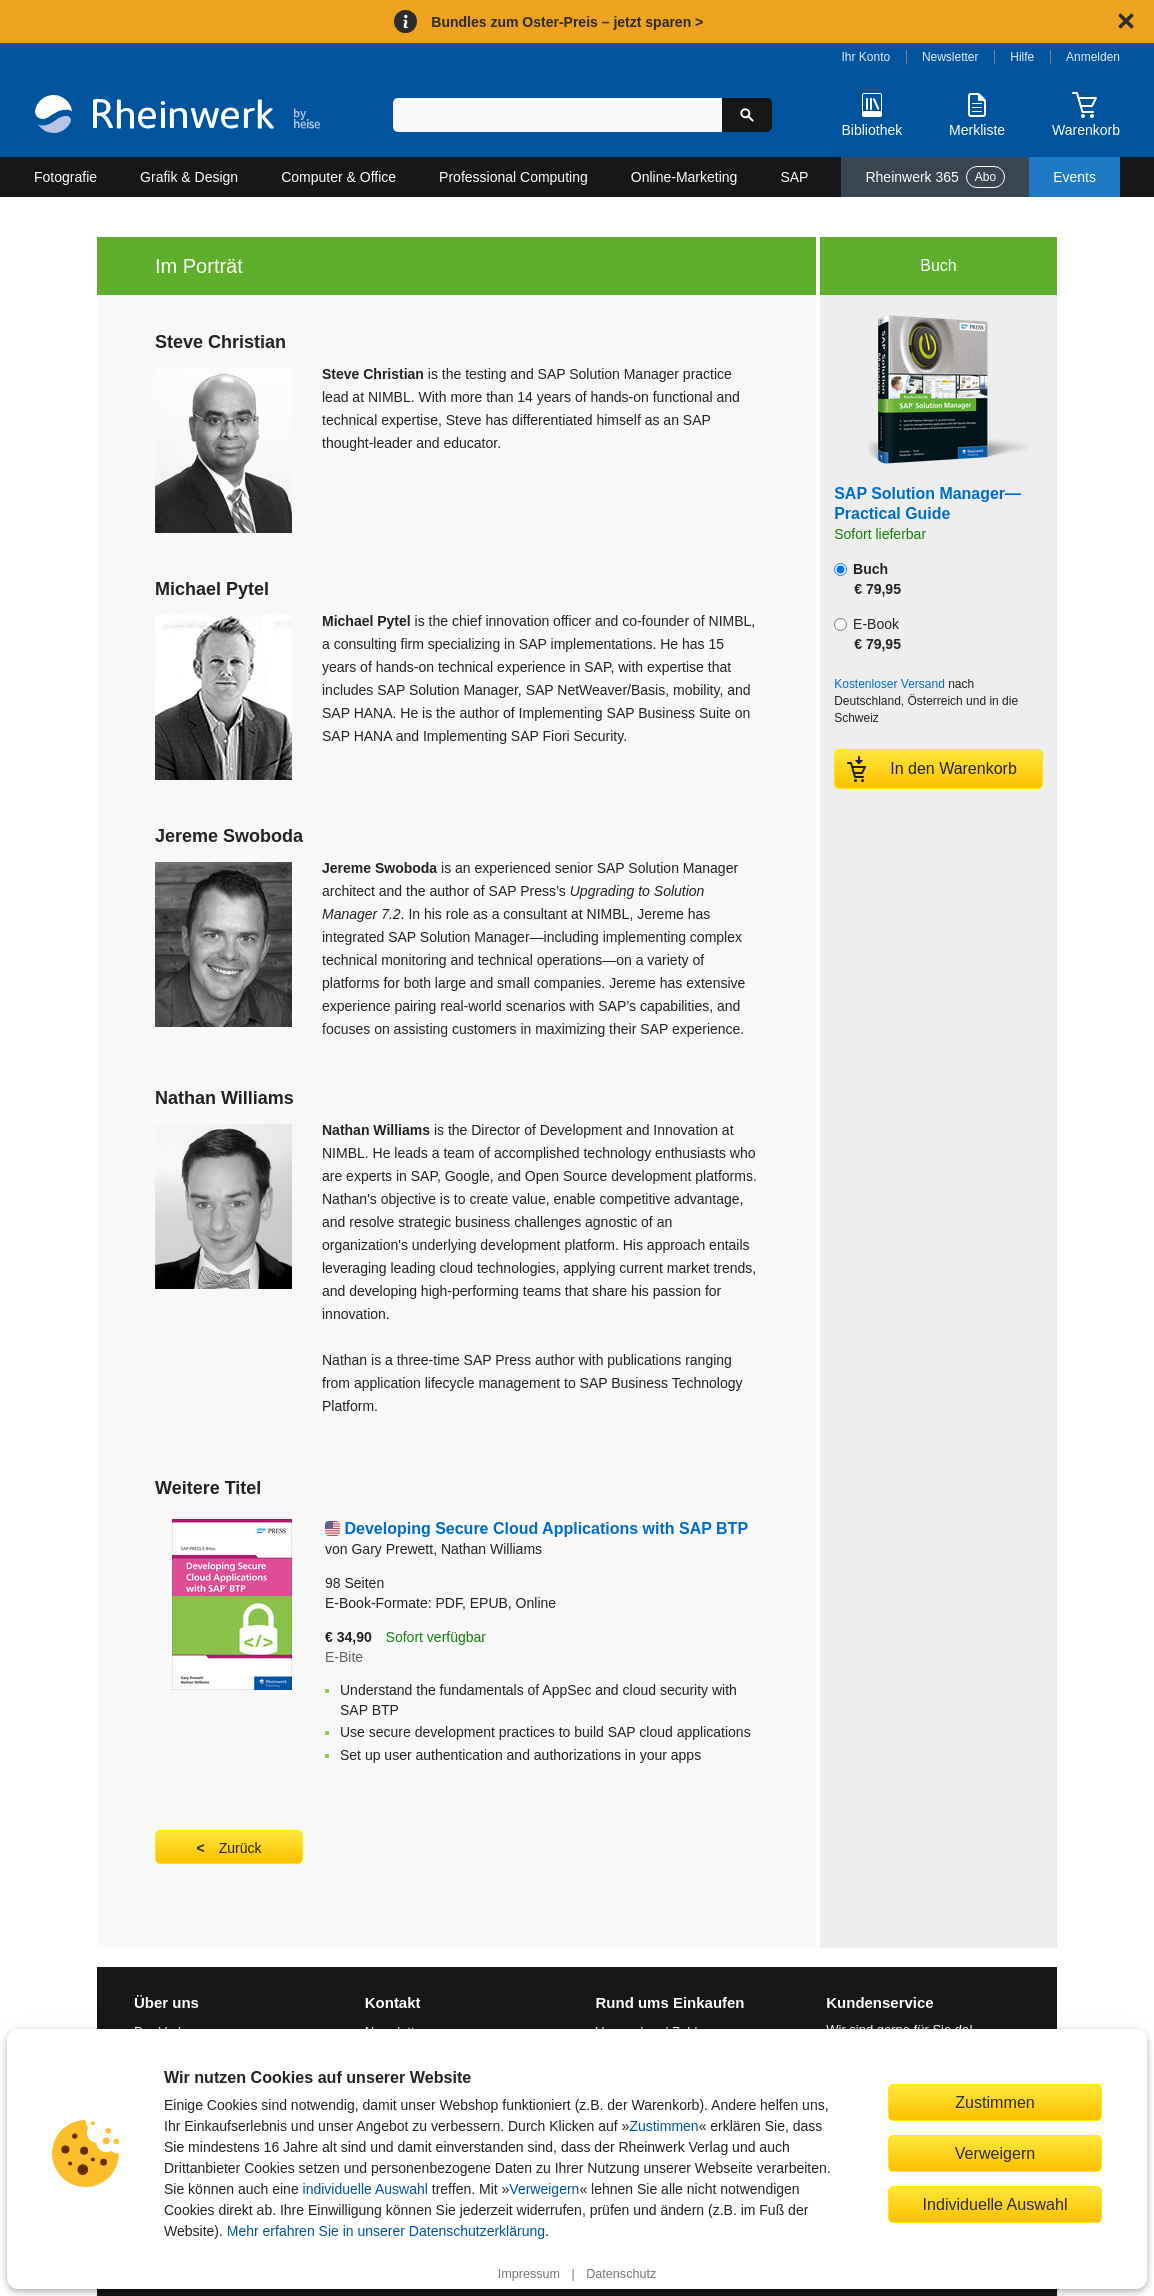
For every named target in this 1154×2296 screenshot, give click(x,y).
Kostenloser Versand (889, 684)
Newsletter (950, 57)
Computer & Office (338, 177)
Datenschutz (621, 2274)
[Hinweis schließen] (1126, 21)
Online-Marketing (684, 177)
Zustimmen (663, 2126)
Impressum (529, 2274)
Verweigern (544, 2189)
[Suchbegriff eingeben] (557, 115)
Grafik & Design (189, 177)
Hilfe (1022, 57)
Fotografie (65, 177)
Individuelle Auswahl (995, 2204)
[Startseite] (177, 116)
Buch (867, 579)
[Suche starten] (747, 115)
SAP (794, 177)
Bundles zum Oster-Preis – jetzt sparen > (567, 22)
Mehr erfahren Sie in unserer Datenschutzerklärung (386, 2231)
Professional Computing (513, 177)
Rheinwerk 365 (935, 177)
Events (1074, 177)
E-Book (867, 634)
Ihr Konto (866, 57)
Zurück (240, 1848)
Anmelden (1093, 57)
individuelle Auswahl (365, 2189)
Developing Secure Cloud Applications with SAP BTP (546, 1528)
